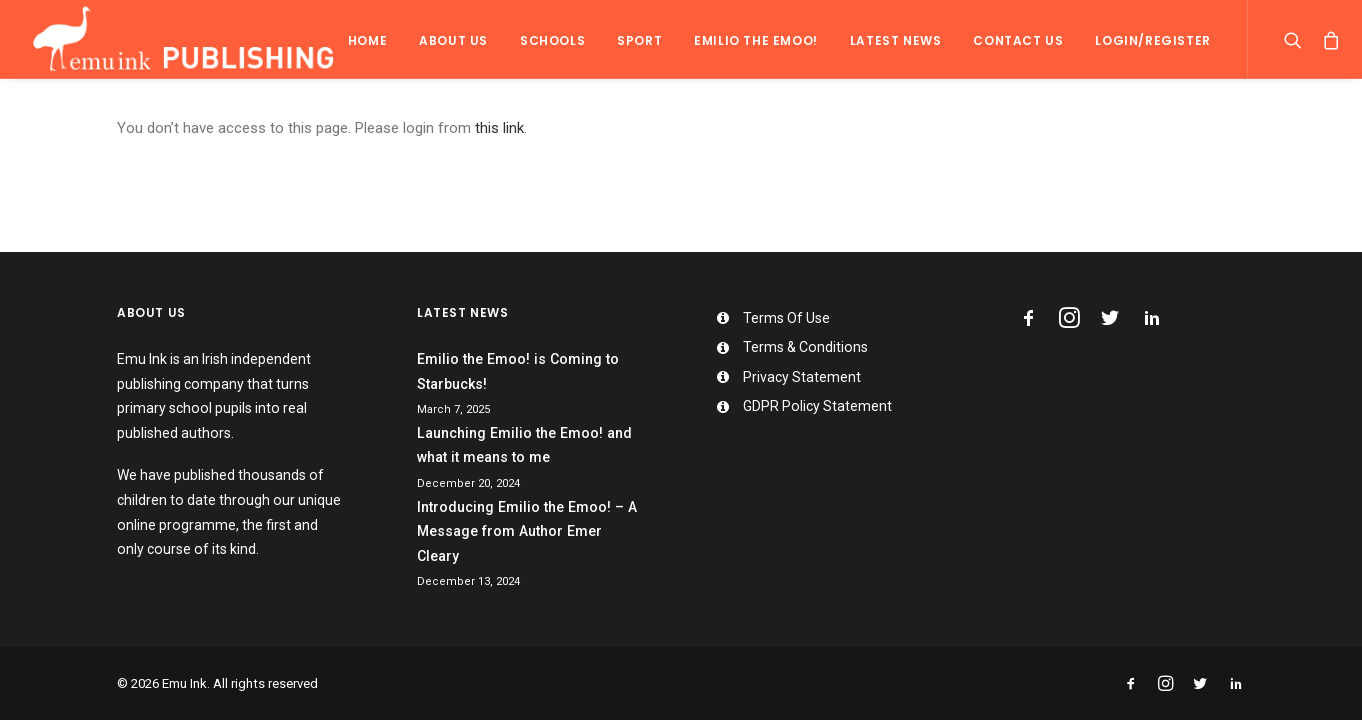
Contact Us (1018, 40)
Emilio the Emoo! (756, 40)
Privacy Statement (802, 377)
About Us (453, 40)
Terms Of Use (786, 318)
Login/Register (1152, 40)
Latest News (896, 40)
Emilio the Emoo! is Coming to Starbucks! (518, 371)
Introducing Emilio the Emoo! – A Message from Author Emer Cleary (527, 531)
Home (367, 40)
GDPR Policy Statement (817, 406)
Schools (552, 40)
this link (499, 128)
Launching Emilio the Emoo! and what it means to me (524, 445)
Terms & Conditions (805, 347)
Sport (639, 40)
